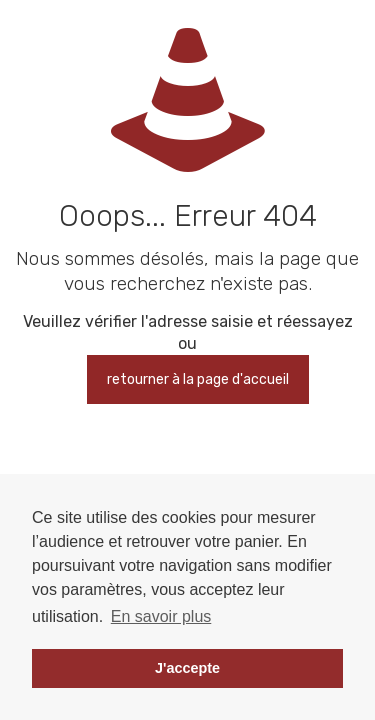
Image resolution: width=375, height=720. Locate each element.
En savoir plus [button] (161, 616)
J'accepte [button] (187, 668)
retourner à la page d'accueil (198, 379)
